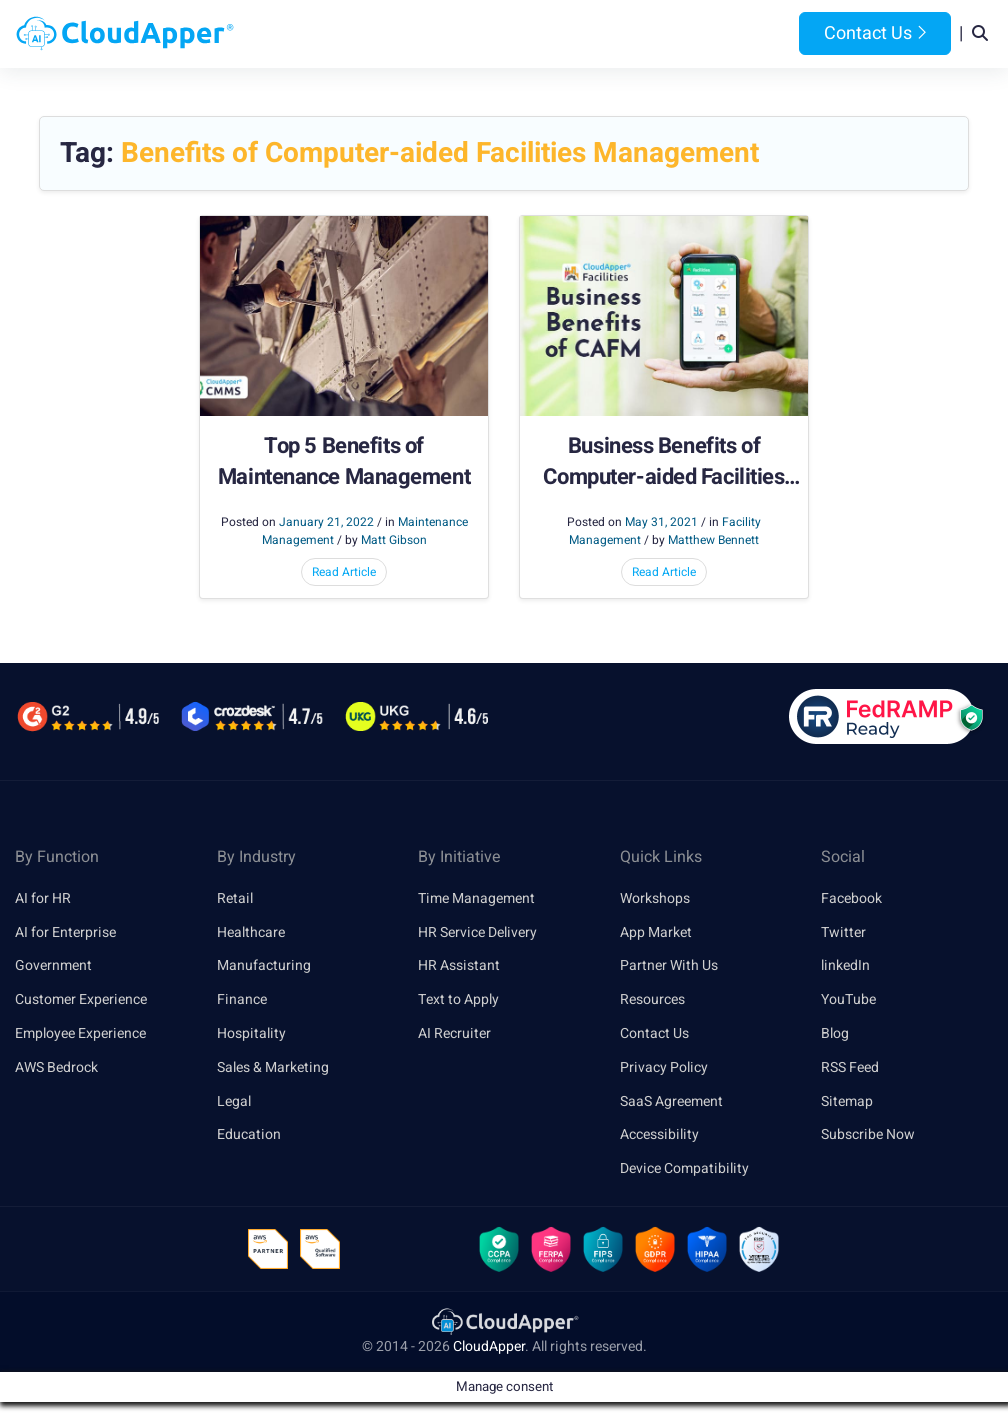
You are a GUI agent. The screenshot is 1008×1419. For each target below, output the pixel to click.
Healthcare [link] (251, 932)
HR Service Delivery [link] (477, 932)
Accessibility (659, 1134)
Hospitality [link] (251, 1033)
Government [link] (53, 965)
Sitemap (847, 1101)
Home (302, 34)
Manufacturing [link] (264, 965)
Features (571, 34)
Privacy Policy (664, 1067)
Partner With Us (669, 965)
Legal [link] (234, 1101)
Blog (738, 34)
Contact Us (875, 33)
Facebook (851, 898)
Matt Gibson (394, 540)
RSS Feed (850, 1067)
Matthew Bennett (713, 540)
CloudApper (489, 1346)
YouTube (848, 999)
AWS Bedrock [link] (56, 1067)
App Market (656, 932)
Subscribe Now (868, 1134)
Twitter (843, 932)
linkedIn (845, 965)
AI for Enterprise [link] (65, 932)
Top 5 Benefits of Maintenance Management (344, 462)
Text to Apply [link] (458, 999)
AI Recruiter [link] (454, 1033)
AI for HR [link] (43, 898)
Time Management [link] (476, 898)
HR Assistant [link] (459, 965)
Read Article (344, 572)
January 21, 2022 (326, 522)
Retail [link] (235, 898)
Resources (662, 34)
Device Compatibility (684, 1168)
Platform (474, 34)
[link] (504, 1320)
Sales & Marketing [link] (273, 1067)
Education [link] (249, 1134)
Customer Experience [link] (81, 999)
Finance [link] (242, 999)
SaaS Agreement (671, 1101)
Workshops (655, 898)
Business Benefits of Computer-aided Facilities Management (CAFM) (663, 462)
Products (377, 34)
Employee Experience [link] (80, 1033)
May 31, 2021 (661, 522)
